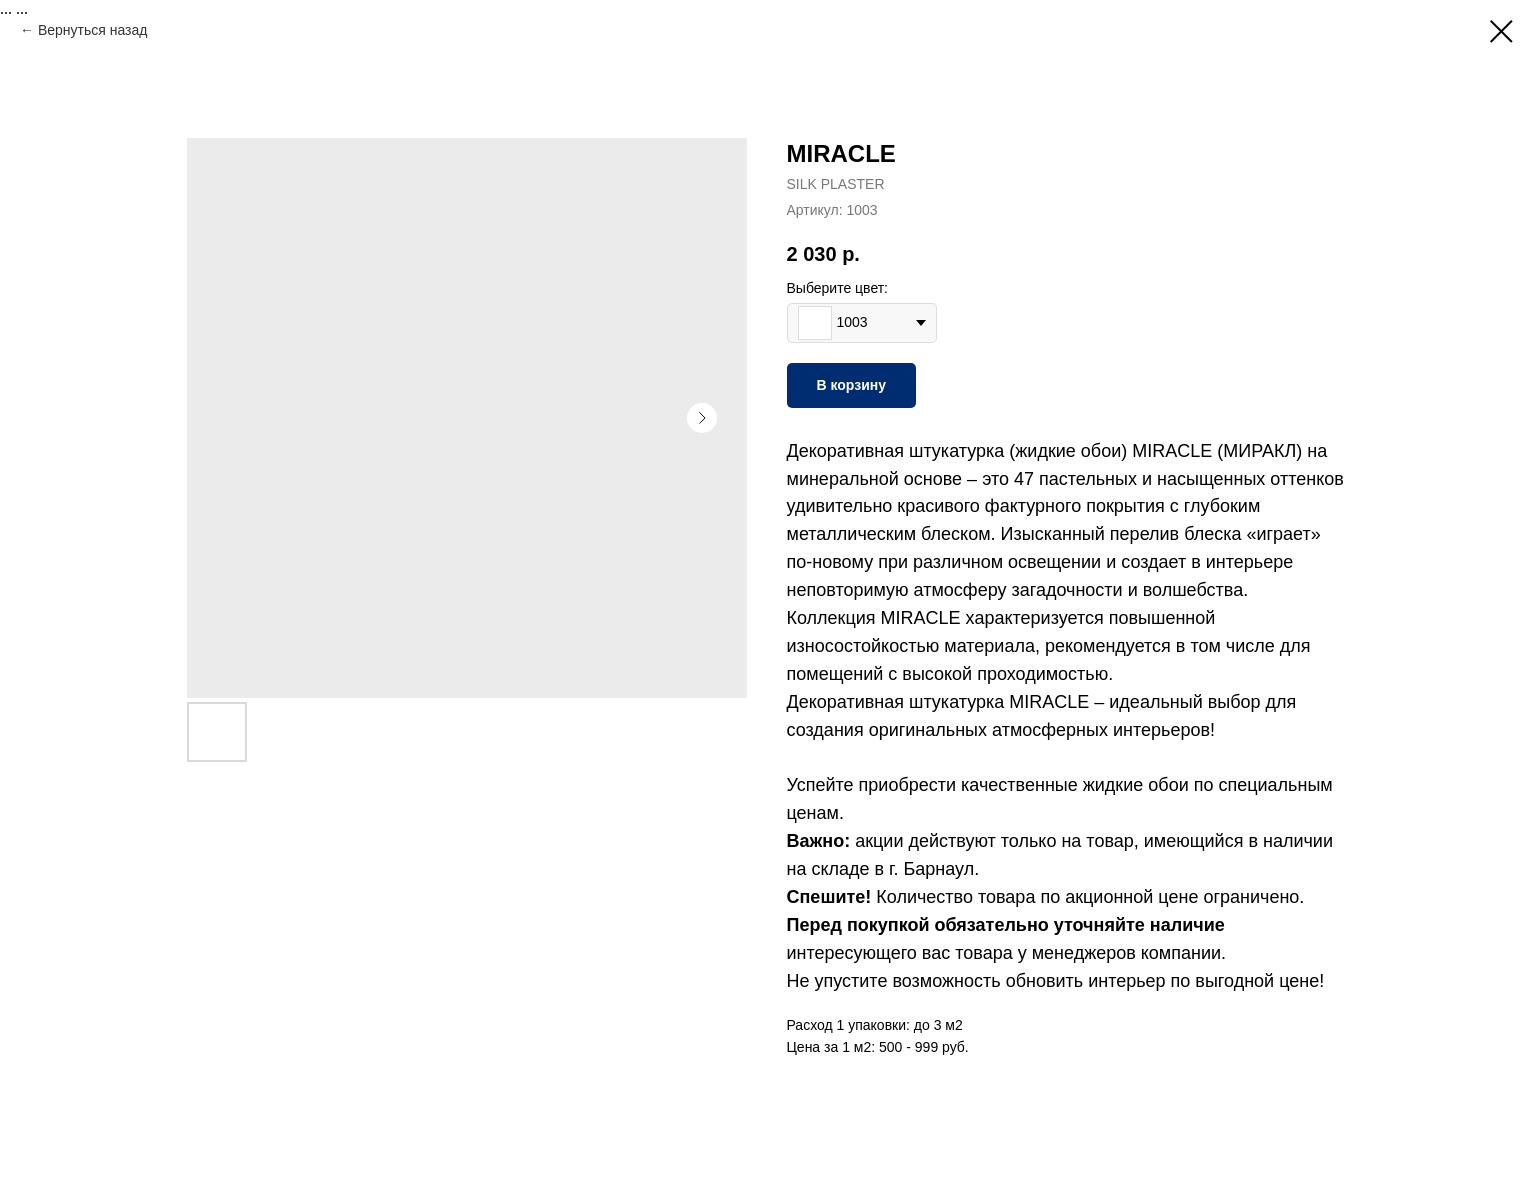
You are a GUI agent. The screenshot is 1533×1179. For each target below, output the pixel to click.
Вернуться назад (93, 30)
